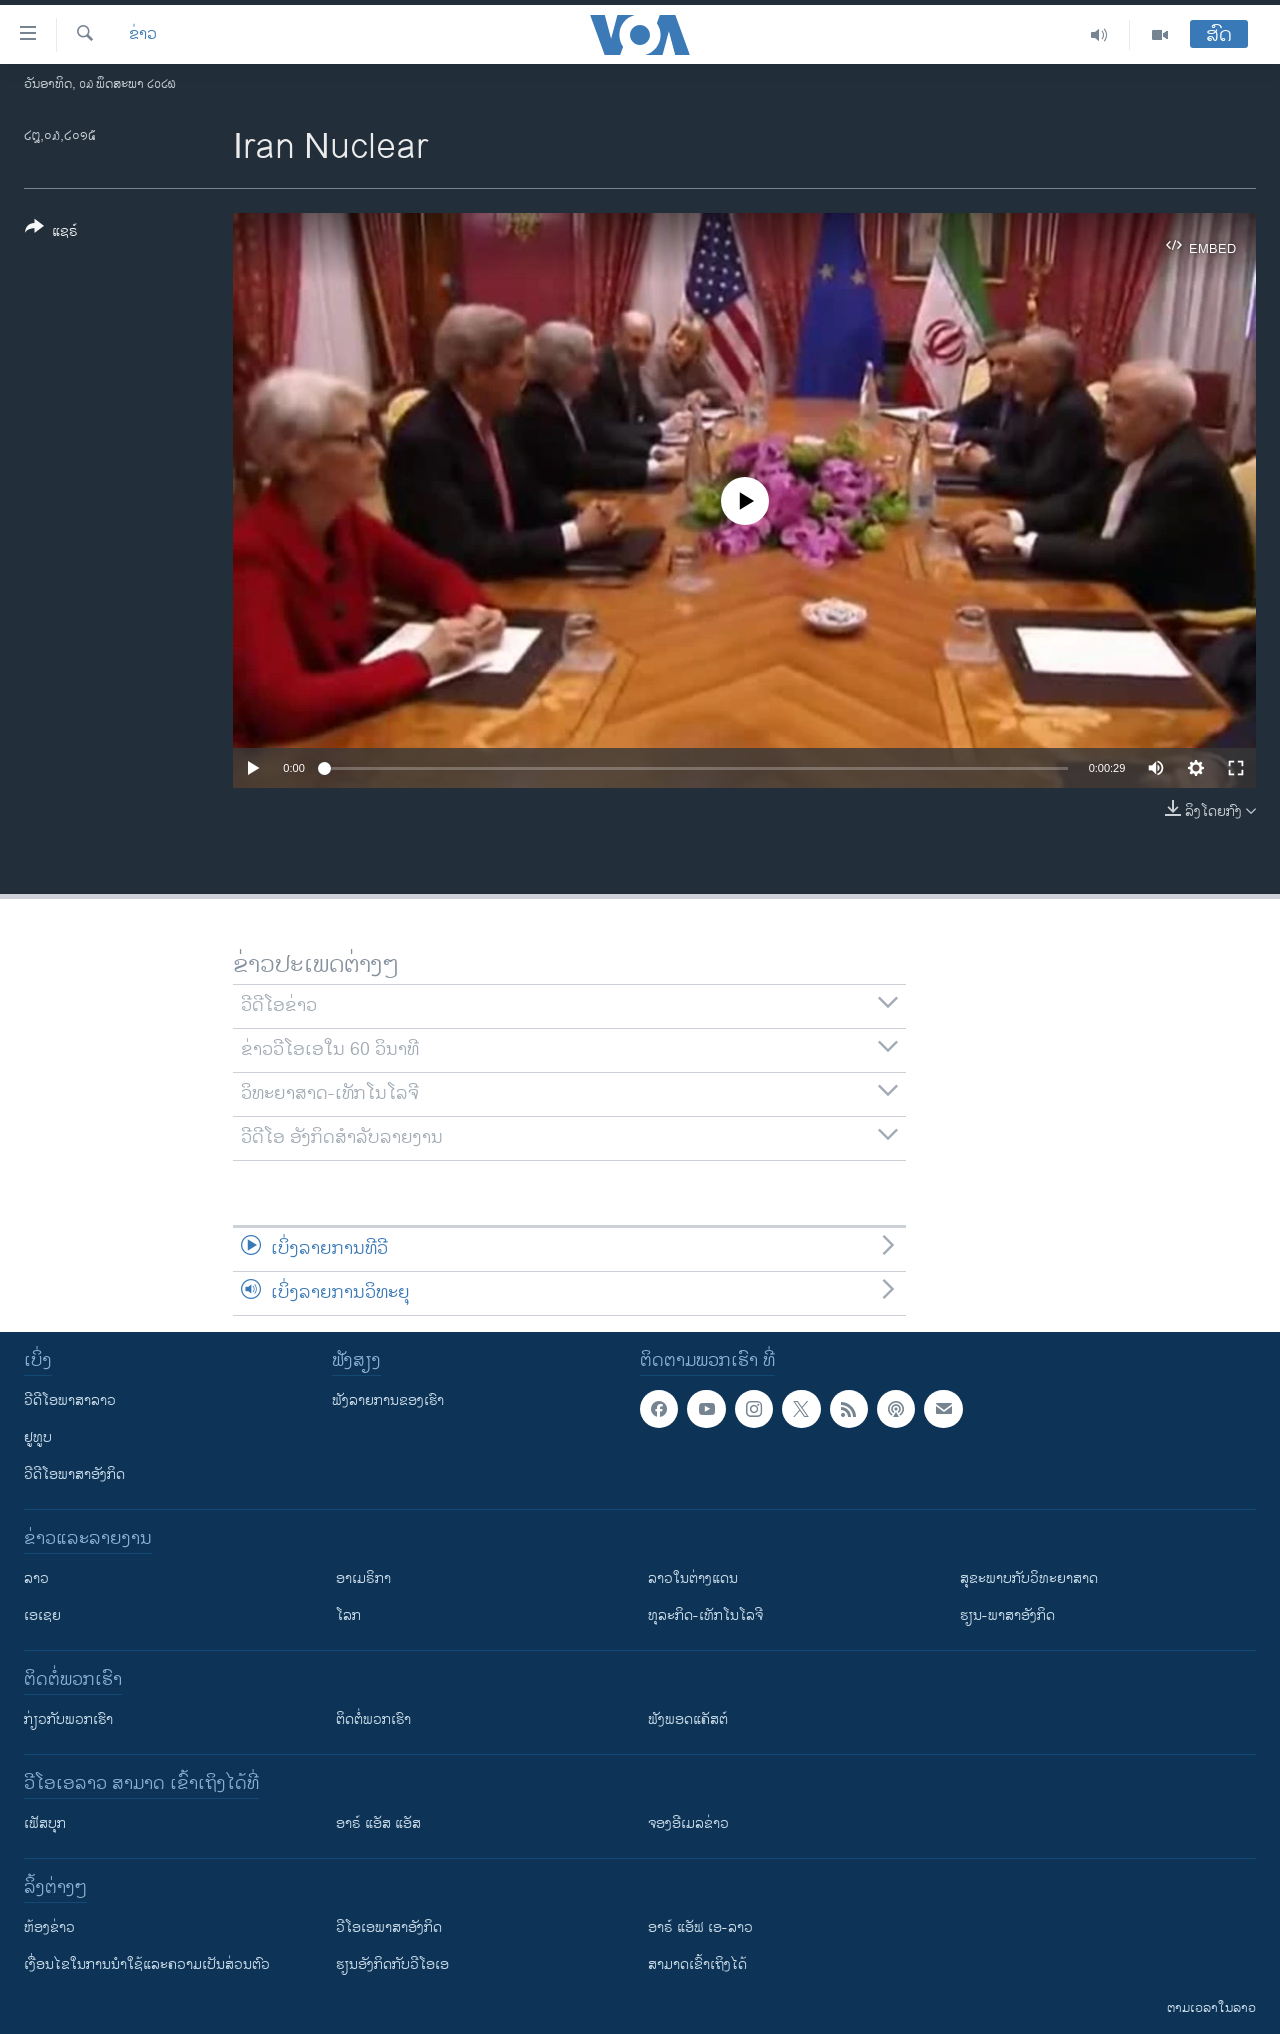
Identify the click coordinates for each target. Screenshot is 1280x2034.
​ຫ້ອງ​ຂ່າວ (49, 1927)
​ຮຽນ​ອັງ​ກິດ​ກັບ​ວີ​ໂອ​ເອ (392, 1964)
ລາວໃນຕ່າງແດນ (693, 1578)
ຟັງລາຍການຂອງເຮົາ (388, 1400)
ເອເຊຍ (42, 1615)
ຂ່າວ (143, 35)
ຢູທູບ (38, 1437)
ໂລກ (348, 1615)
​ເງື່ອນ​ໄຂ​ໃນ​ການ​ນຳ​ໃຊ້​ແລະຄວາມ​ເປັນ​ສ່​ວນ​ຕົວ (147, 1964)
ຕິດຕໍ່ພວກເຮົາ (373, 1719)
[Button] (51, 233)
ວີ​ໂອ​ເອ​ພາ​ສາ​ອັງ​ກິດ (389, 1927)
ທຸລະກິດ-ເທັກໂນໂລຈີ (705, 1615)
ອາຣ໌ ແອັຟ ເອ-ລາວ (700, 1927)
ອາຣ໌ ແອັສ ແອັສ (378, 1823)
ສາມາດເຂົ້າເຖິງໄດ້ (697, 1964)
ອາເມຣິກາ (363, 1578)
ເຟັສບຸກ (45, 1823)
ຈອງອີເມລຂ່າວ (688, 1823)
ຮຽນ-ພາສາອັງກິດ (1007, 1615)
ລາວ (36, 1578)
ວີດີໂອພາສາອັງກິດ (74, 1474)
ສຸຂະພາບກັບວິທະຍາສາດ (1029, 1578)
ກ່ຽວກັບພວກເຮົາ (68, 1719)
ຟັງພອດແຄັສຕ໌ (688, 1719)
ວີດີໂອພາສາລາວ (70, 1400)
